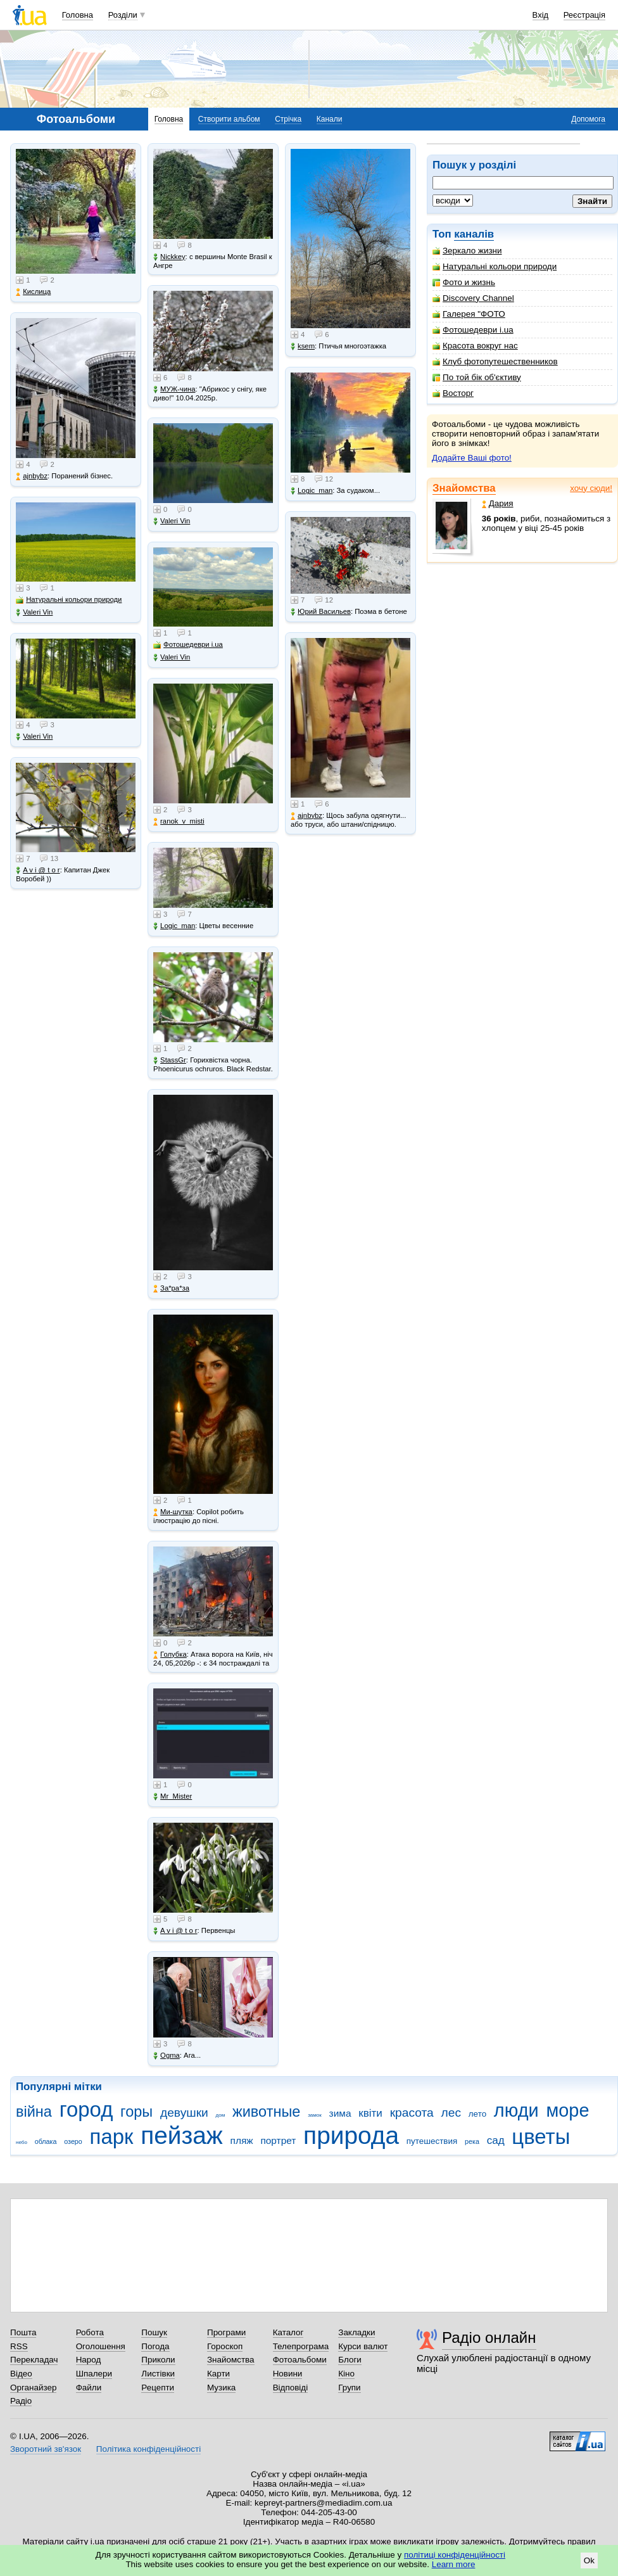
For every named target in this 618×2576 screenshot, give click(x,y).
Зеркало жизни (467, 250)
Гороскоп (225, 2346)
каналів (474, 234)
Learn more (454, 2564)
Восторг (453, 393)
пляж (241, 2140)
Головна (77, 15)
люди (516, 2110)
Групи (349, 2387)
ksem (303, 346)
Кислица (33, 292)
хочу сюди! (591, 488)
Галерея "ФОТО (468, 314)
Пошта (23, 2332)
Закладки (356, 2332)
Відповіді (290, 2387)
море (567, 2110)
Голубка (170, 1654)
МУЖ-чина (174, 389)
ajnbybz (31, 476)
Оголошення (100, 2346)
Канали (330, 119)
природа (351, 2135)
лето (477, 2114)
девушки (184, 2112)
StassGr (169, 1060)
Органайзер (33, 2387)
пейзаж (182, 2135)
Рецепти (157, 2387)
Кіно (346, 2373)
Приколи (158, 2359)
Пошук (154, 2332)
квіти (370, 2113)
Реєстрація (584, 15)
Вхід (541, 15)
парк (112, 2136)
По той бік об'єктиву (476, 377)
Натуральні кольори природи (494, 266)
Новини (288, 2373)
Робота (90, 2332)
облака (46, 2141)
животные (266, 2111)
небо (21, 2142)
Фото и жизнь (463, 282)
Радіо (21, 2401)
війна (34, 2111)
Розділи (122, 15)
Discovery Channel (473, 298)
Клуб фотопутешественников (495, 361)
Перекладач (34, 2359)
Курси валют (363, 2346)
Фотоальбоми (300, 2359)
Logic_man (174, 926)
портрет (278, 2140)
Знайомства (464, 488)
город (86, 2109)
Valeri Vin (34, 612)
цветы (541, 2136)
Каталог (288, 2332)
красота (412, 2112)
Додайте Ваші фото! (472, 457)
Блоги (350, 2359)
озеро (73, 2141)
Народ (88, 2359)
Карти (218, 2373)
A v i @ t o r (38, 870)
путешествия (432, 2141)
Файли (89, 2387)
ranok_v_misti (179, 821)
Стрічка (288, 119)
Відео (21, 2373)
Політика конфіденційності (148, 2449)
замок (315, 2115)
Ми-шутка (172, 1512)
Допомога (588, 119)
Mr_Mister (172, 1796)
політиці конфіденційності (454, 2555)
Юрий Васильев (321, 612)
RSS (19, 2346)
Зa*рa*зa (171, 1288)
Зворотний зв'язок (45, 2449)
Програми (226, 2332)
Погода (155, 2346)
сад (496, 2140)
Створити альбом (229, 119)
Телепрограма (301, 2346)
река (472, 2141)
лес (451, 2112)
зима (340, 2113)
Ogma (166, 2055)
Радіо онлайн (489, 2337)
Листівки (158, 2373)
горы (136, 2111)
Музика (221, 2387)
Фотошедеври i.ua (473, 330)
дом (220, 2115)
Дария (498, 503)
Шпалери (94, 2373)
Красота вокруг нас (475, 345)
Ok (589, 2560)
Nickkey (169, 257)
